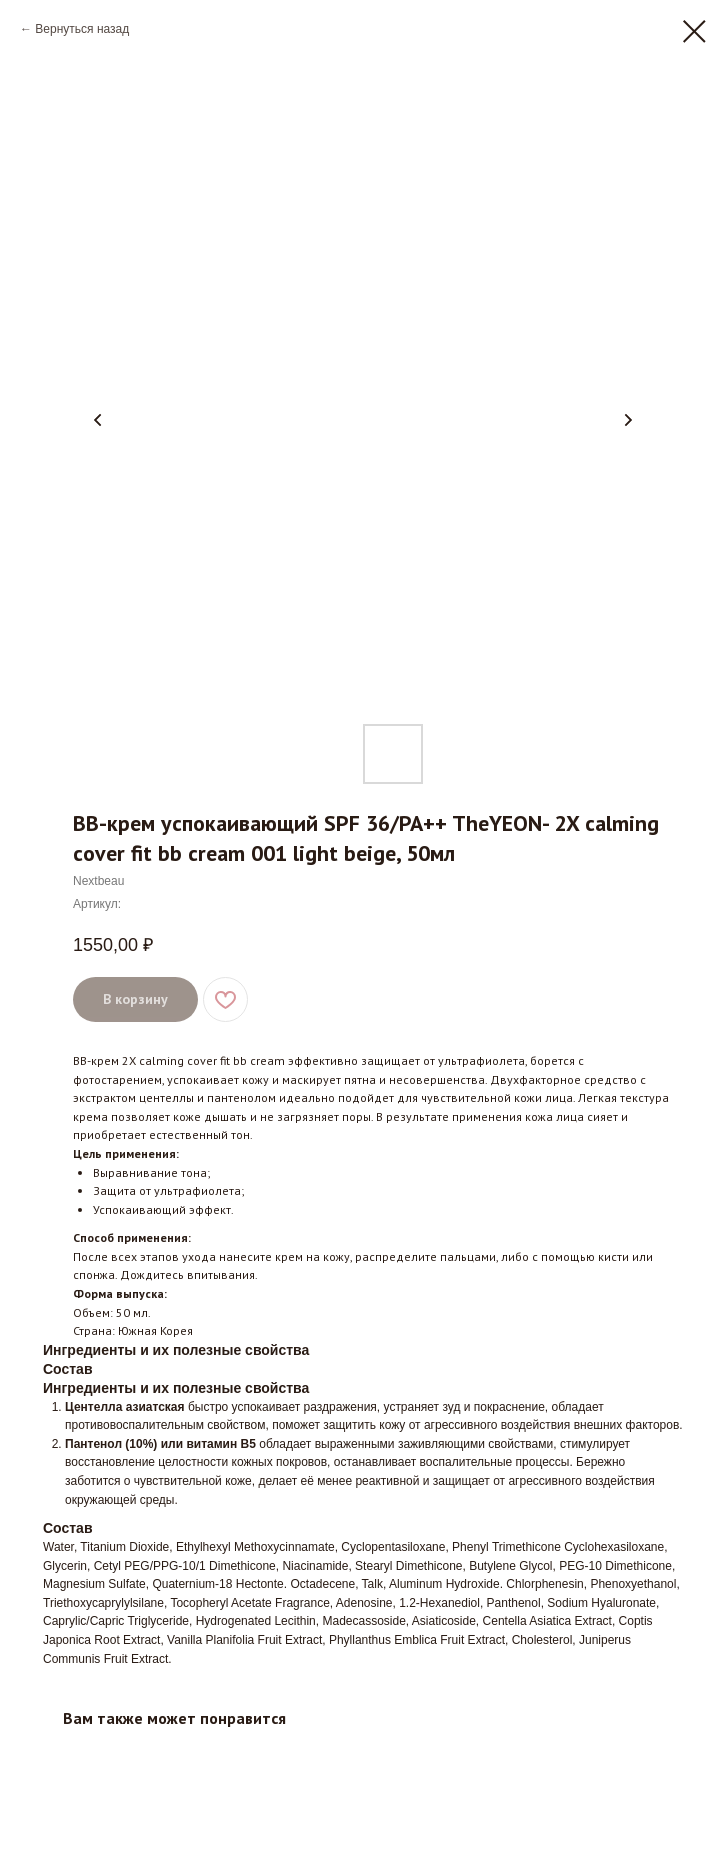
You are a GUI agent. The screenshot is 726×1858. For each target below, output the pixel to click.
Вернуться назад (82, 29)
